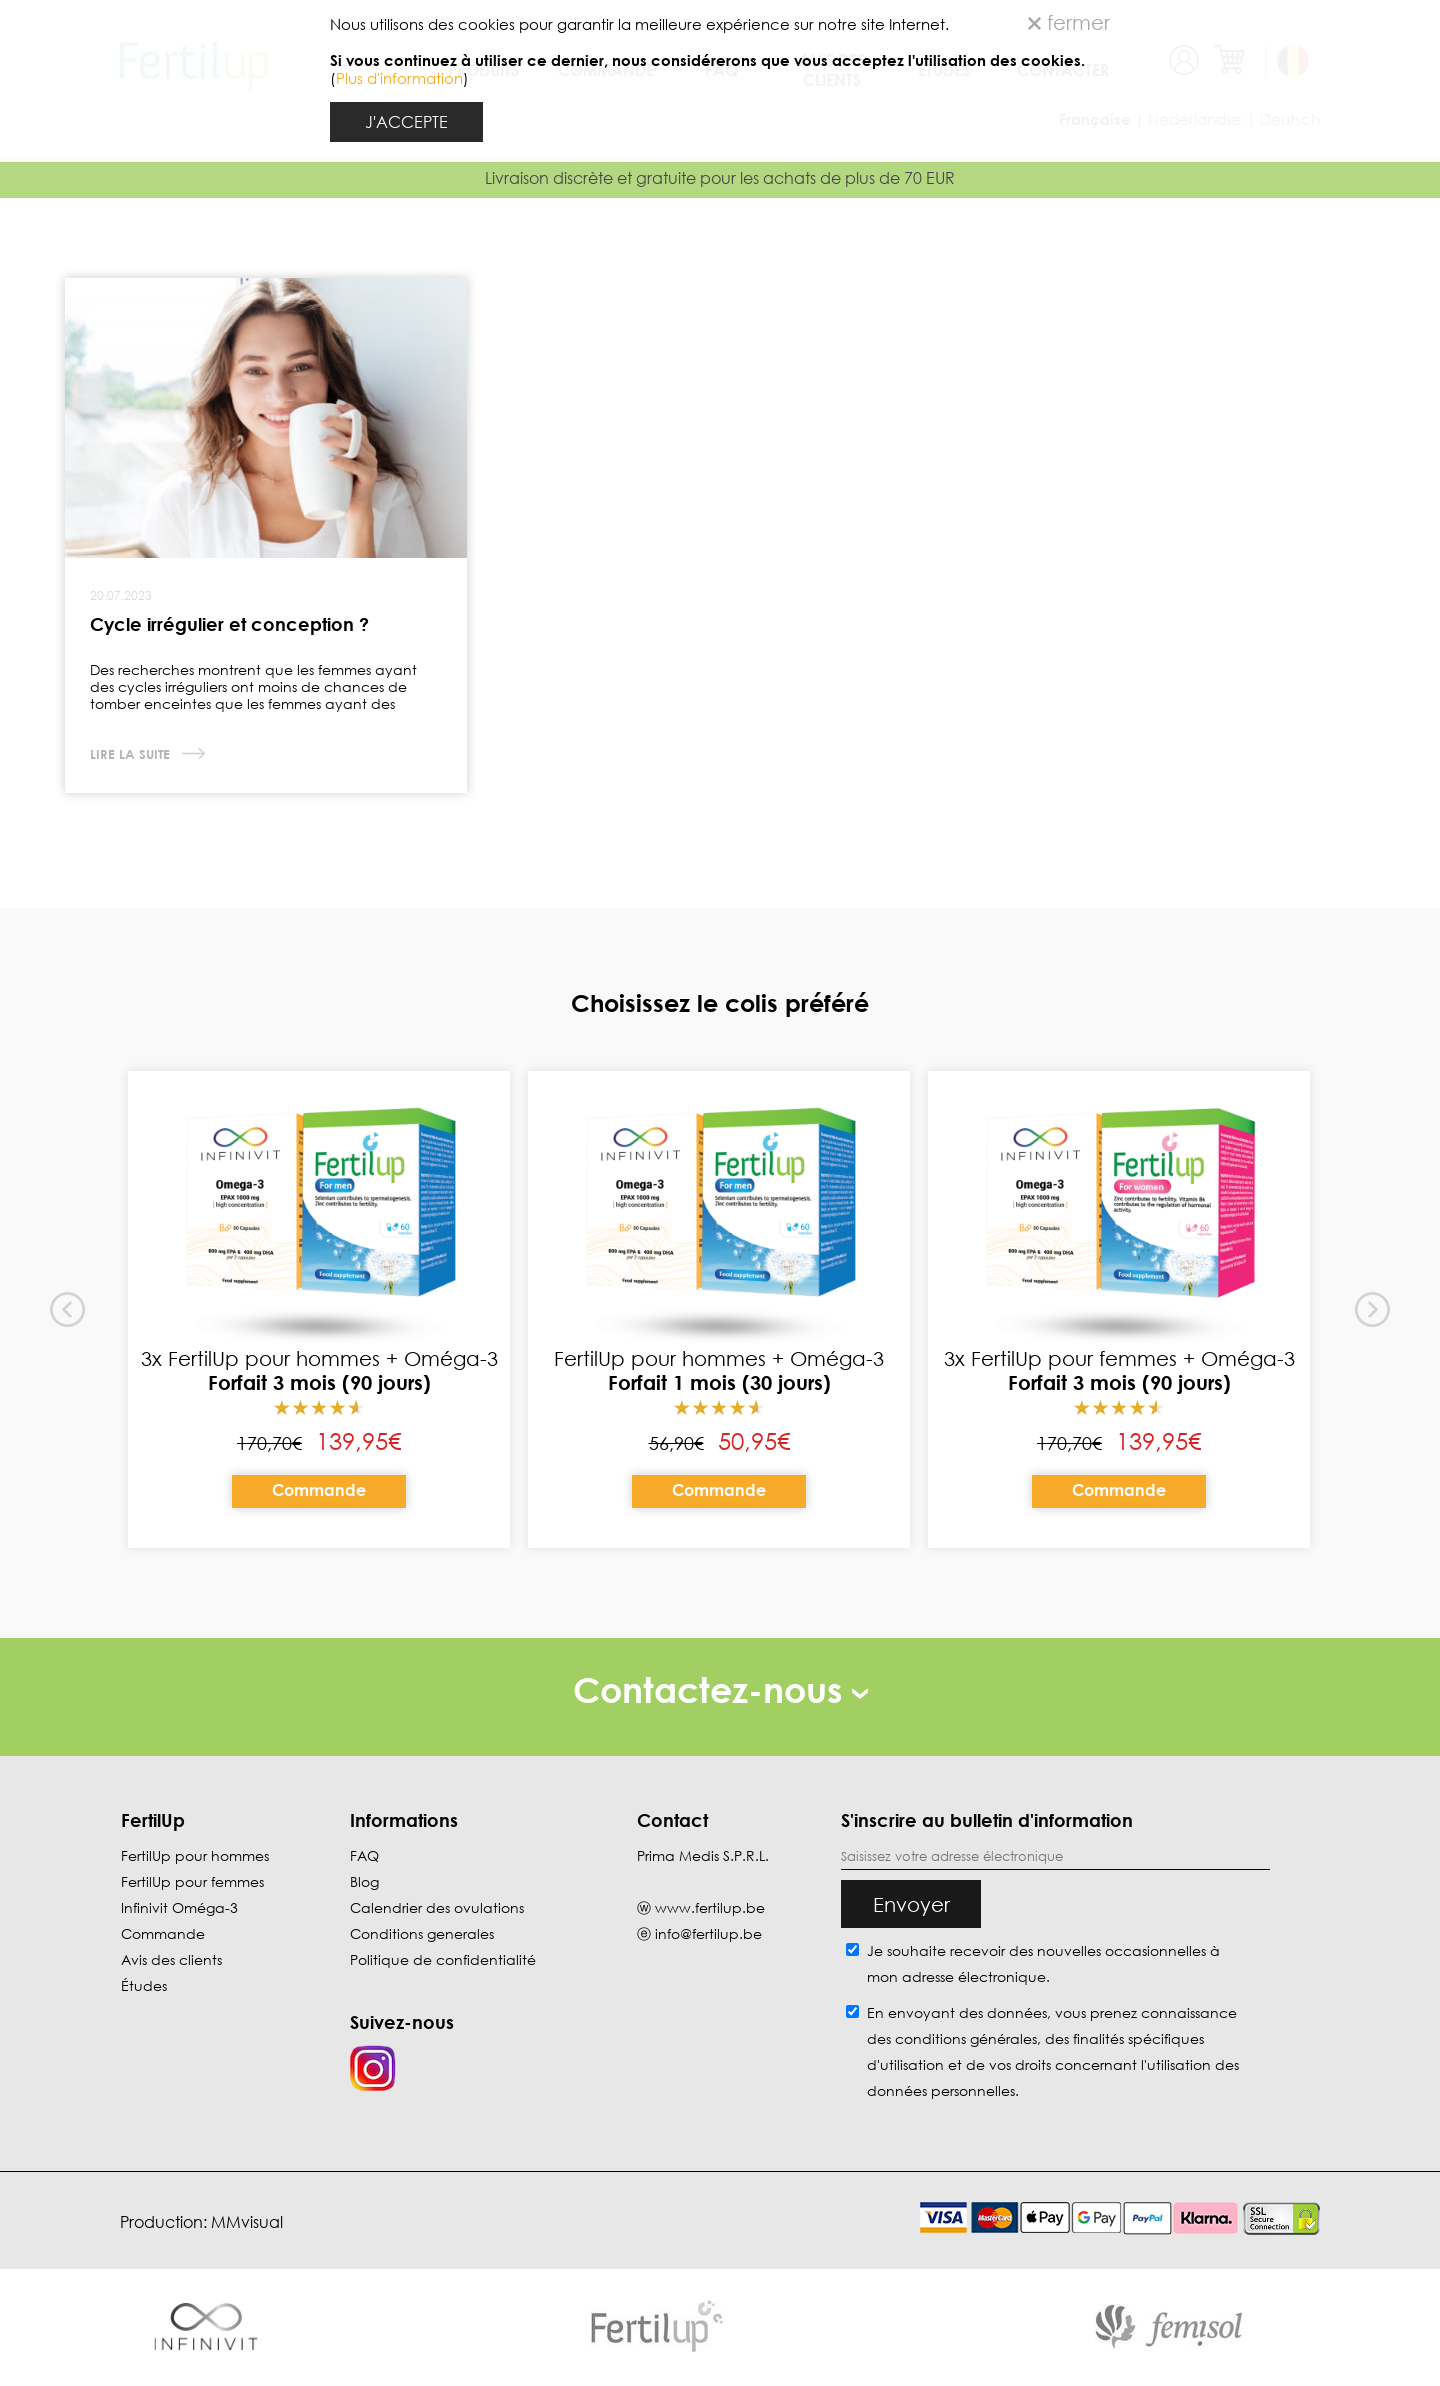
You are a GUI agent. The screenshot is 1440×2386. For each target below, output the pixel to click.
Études (144, 1985)
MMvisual (247, 2222)
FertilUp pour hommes (195, 1855)
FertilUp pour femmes (192, 1881)
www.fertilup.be (710, 1907)
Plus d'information (399, 78)
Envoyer (911, 1904)
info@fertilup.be (708, 1933)
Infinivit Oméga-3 (179, 1907)
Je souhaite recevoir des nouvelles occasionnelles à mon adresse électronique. (1043, 1963)
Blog (364, 1881)
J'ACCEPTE (406, 122)
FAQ (364, 1855)
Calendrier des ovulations (437, 1907)
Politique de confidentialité (443, 1959)
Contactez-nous (720, 1689)
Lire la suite (132, 754)
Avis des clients (171, 1959)
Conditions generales (422, 1933)
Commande (319, 1490)
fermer (1069, 22)
